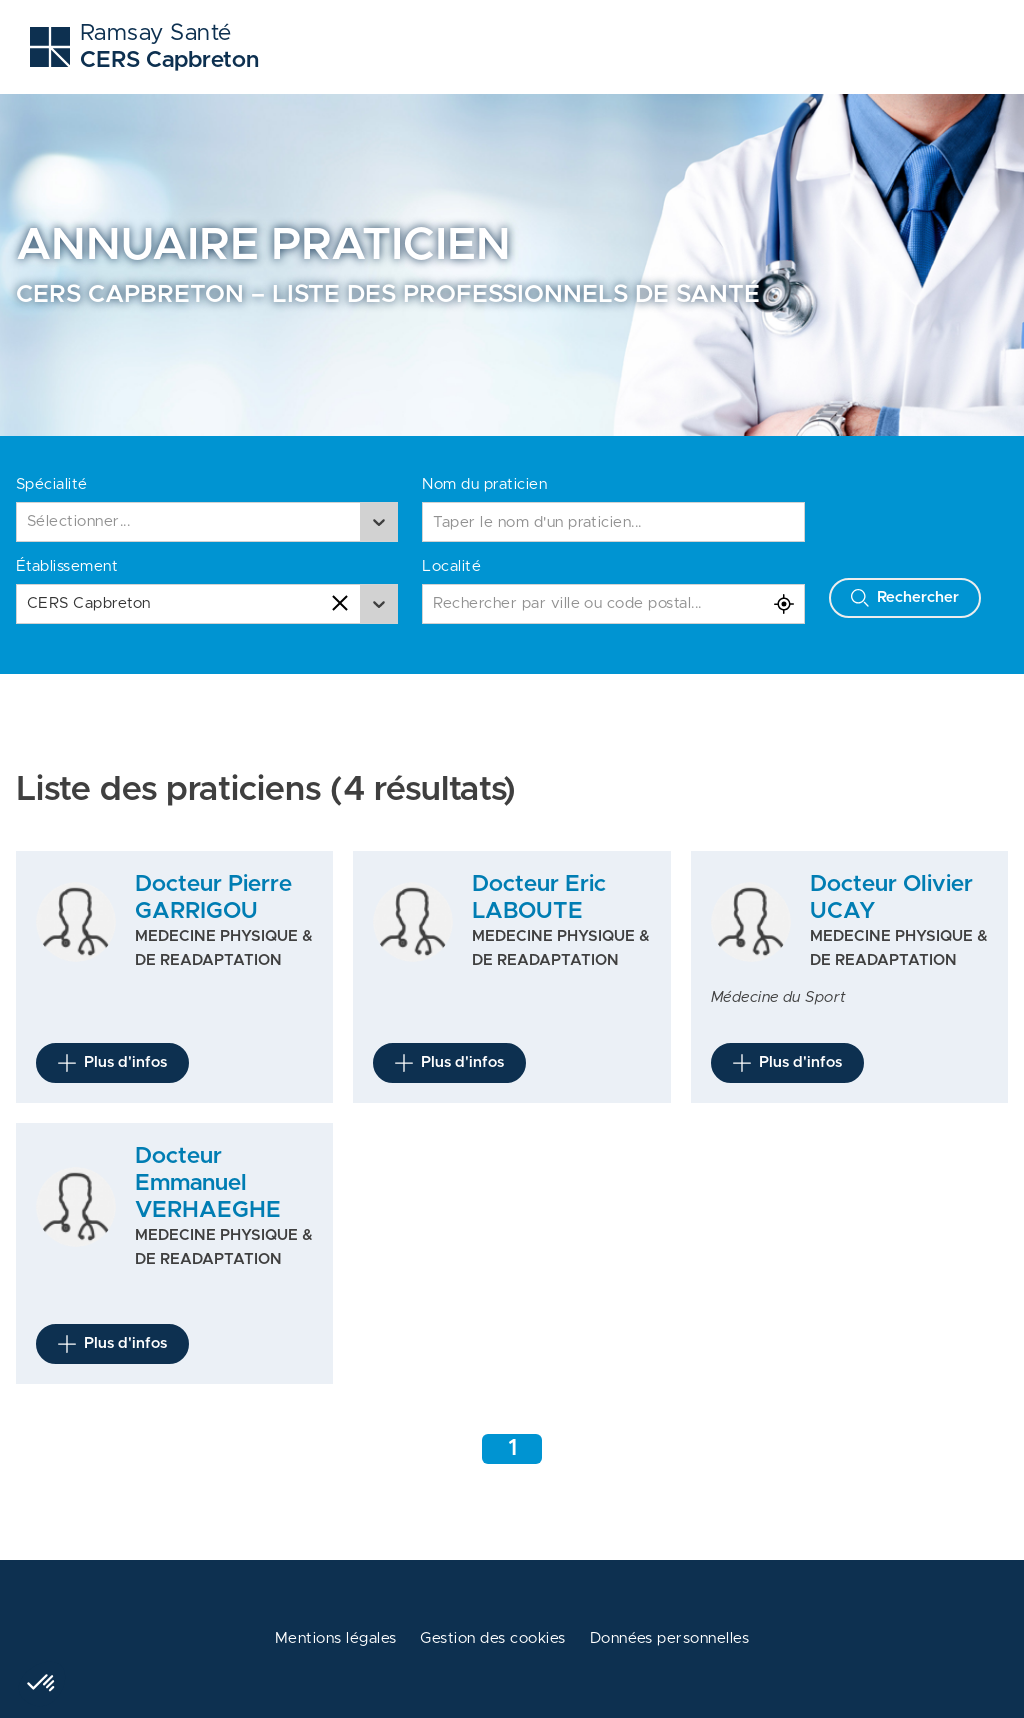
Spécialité (52, 484)
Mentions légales (336, 1638)
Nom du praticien (484, 484)
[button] (42, 1684)
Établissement (67, 566)
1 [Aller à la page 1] (512, 1448)
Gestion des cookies (492, 1638)
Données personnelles (670, 1638)
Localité (451, 566)
